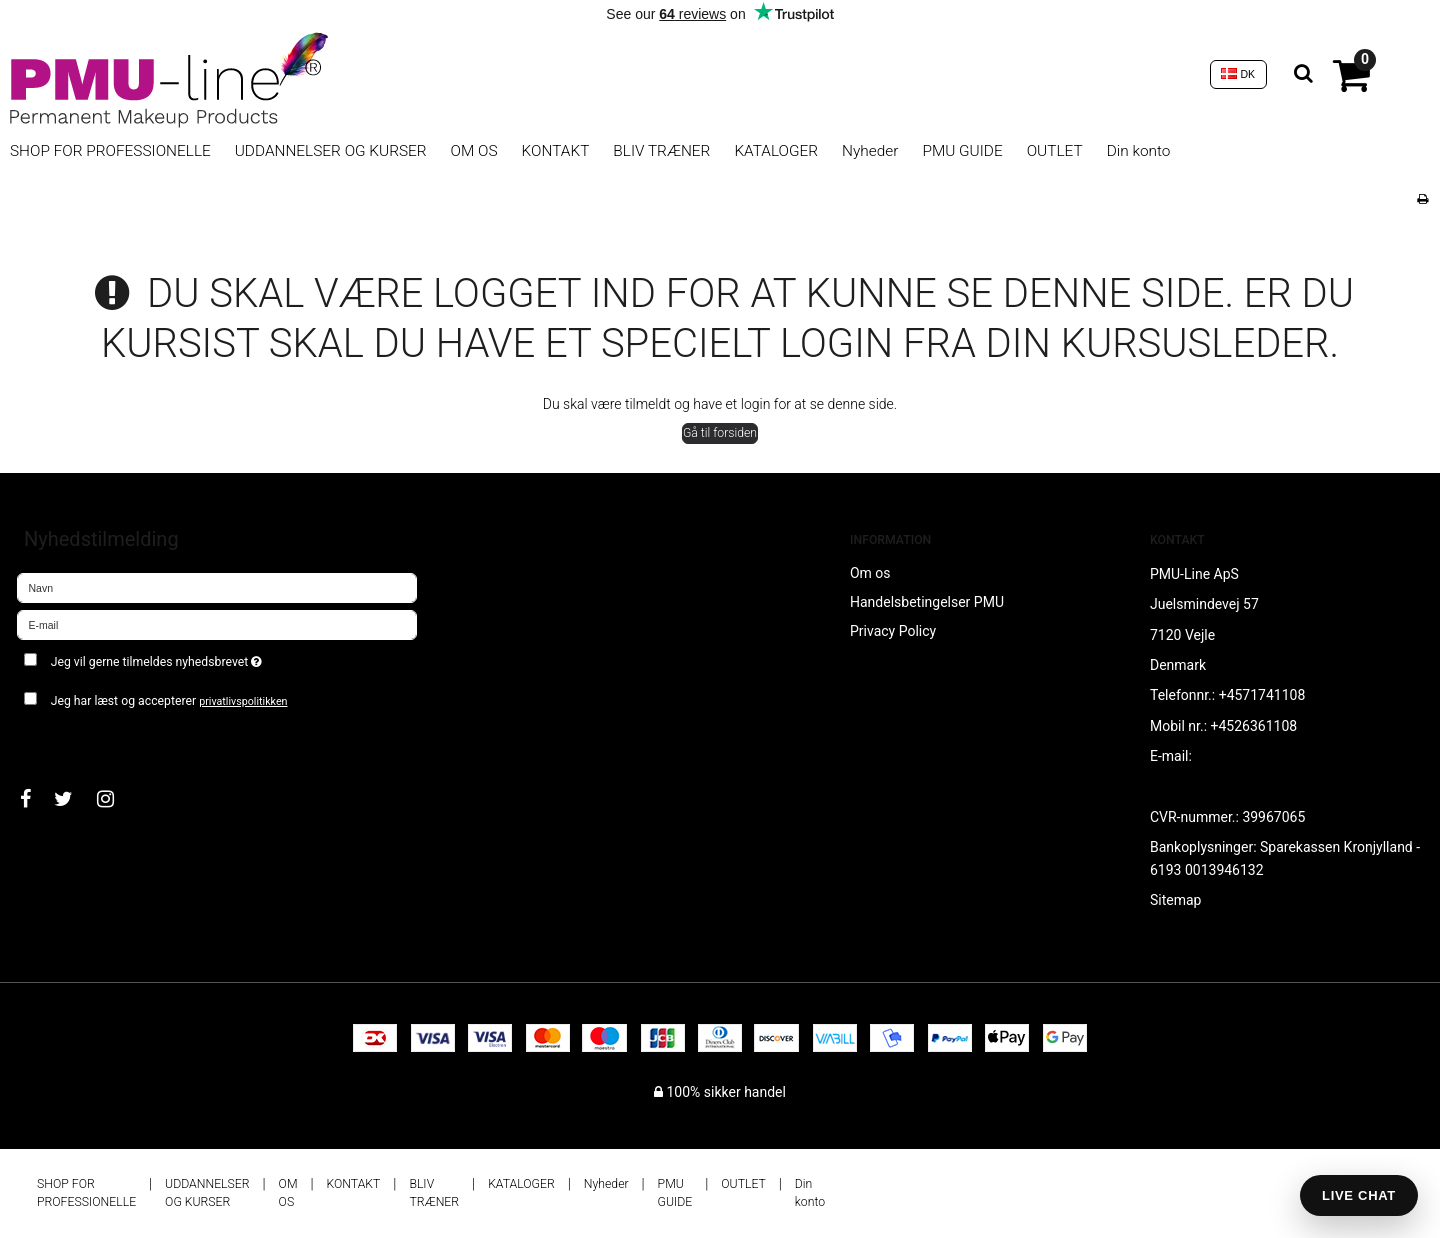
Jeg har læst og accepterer (169, 701)
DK (1238, 74)
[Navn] (217, 586)
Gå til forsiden (720, 433)
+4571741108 (1262, 695)
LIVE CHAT (1359, 1195)
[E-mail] (217, 623)
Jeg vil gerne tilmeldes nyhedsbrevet (227, 658)
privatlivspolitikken (243, 701)
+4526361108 (1254, 726)
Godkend (66, 741)
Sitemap (1175, 900)
